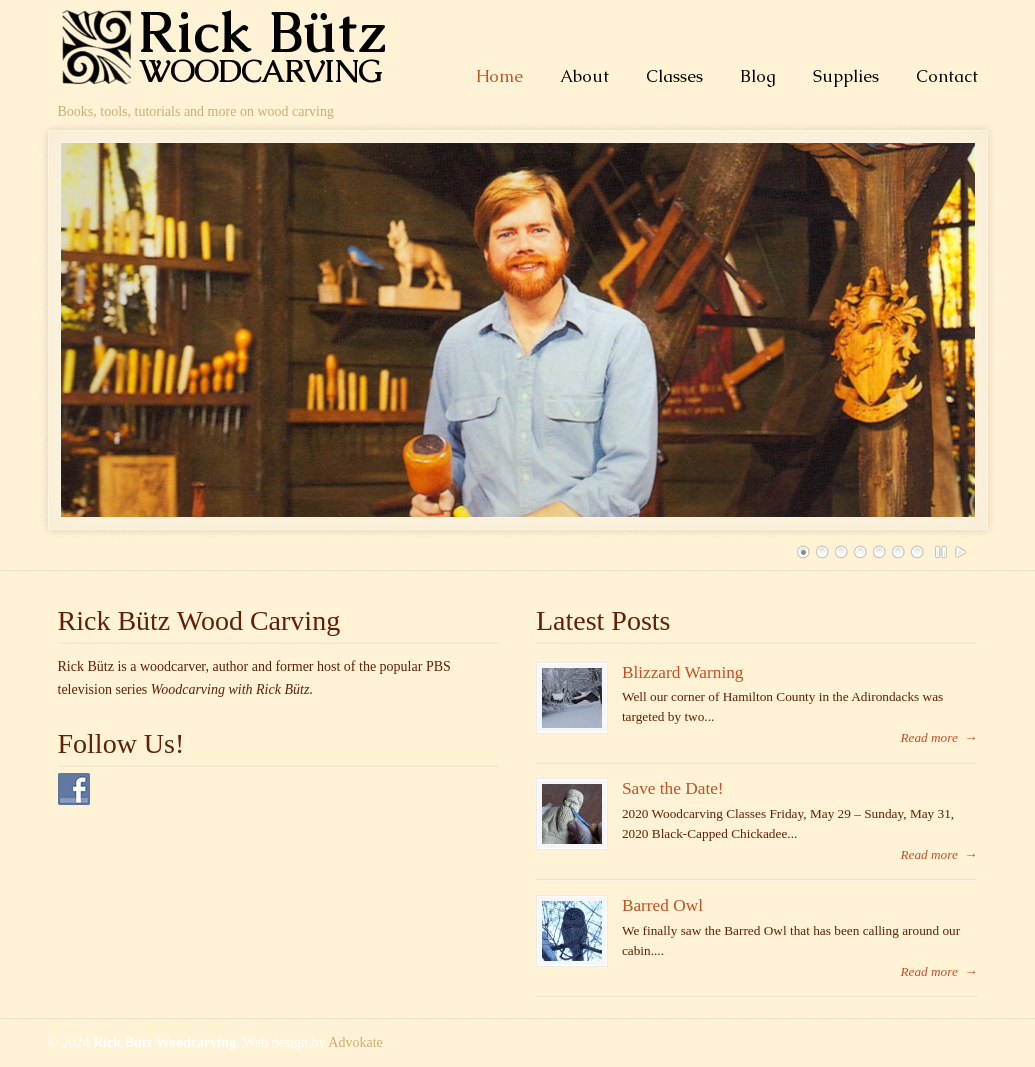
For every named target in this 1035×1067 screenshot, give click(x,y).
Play (961, 552)
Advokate (355, 1042)
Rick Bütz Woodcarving (233, 46)
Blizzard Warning (683, 672)
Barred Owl (662, 905)
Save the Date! (673, 788)
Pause (942, 552)
